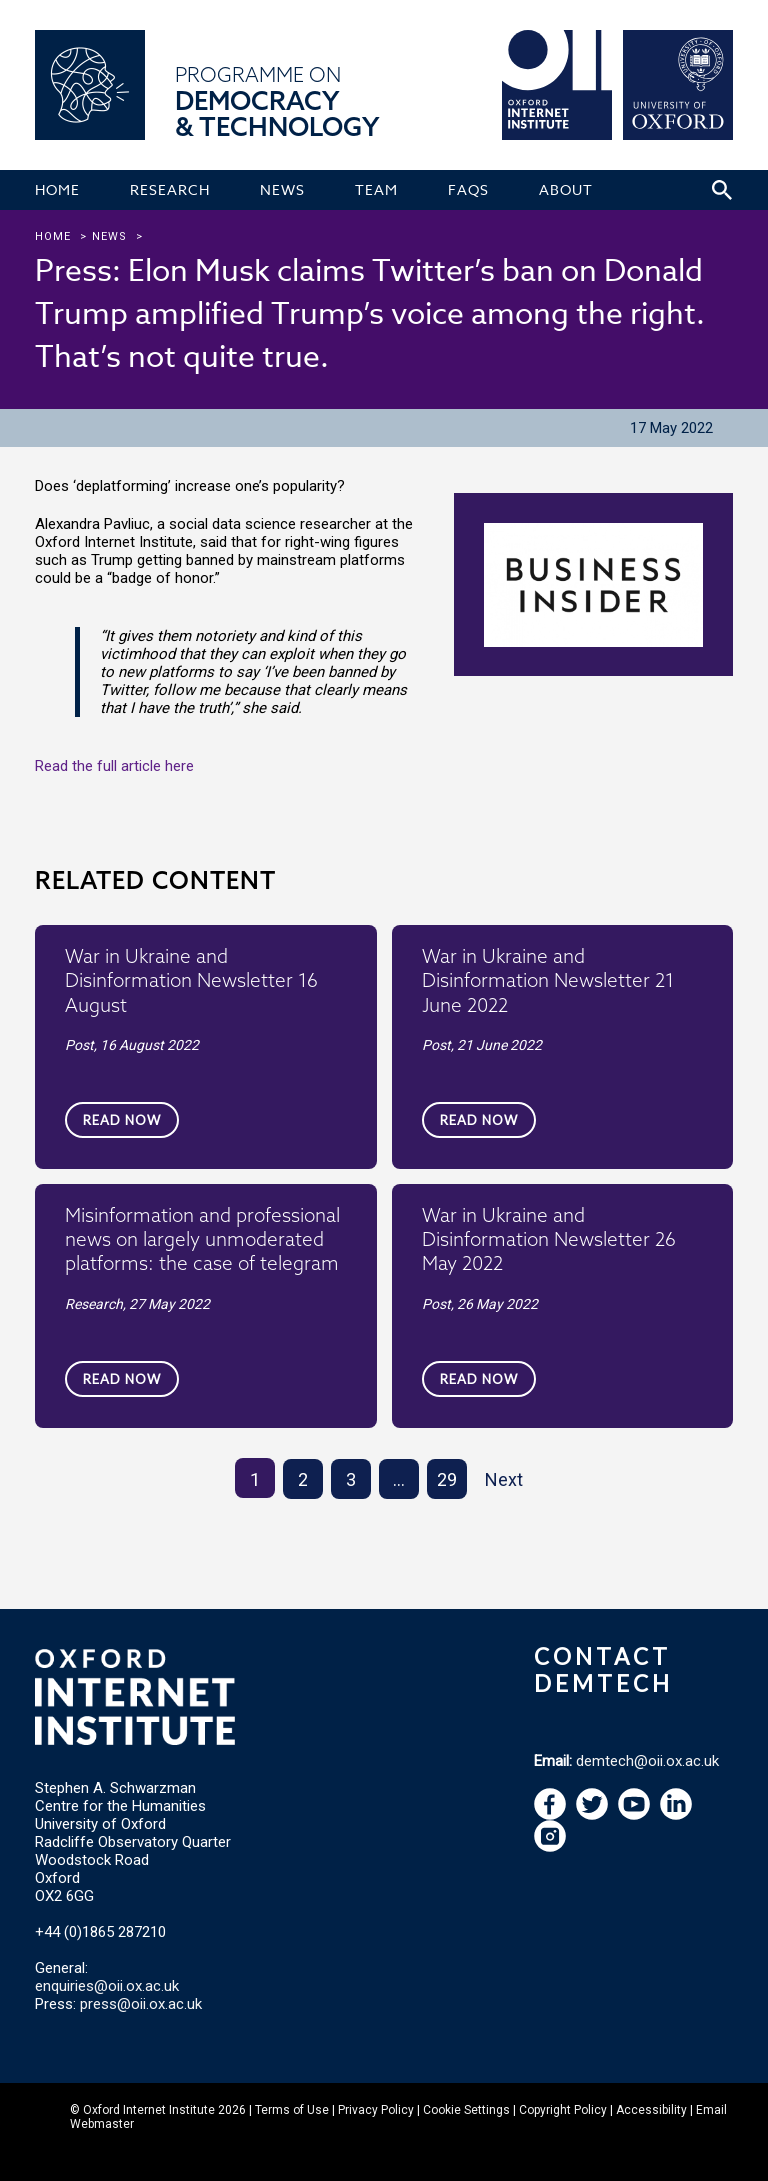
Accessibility (651, 2110)
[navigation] (634, 1815)
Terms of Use (292, 2110)
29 (447, 1479)
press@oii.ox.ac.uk (141, 2004)
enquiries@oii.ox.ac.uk (107, 1986)
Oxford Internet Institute (149, 2110)
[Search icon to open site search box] (722, 190)
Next (504, 1479)
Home (53, 236)
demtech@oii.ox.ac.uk (647, 1761)
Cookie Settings (466, 2110)
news (109, 236)
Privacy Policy (376, 2110)
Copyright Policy (563, 2110)
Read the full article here (114, 766)
